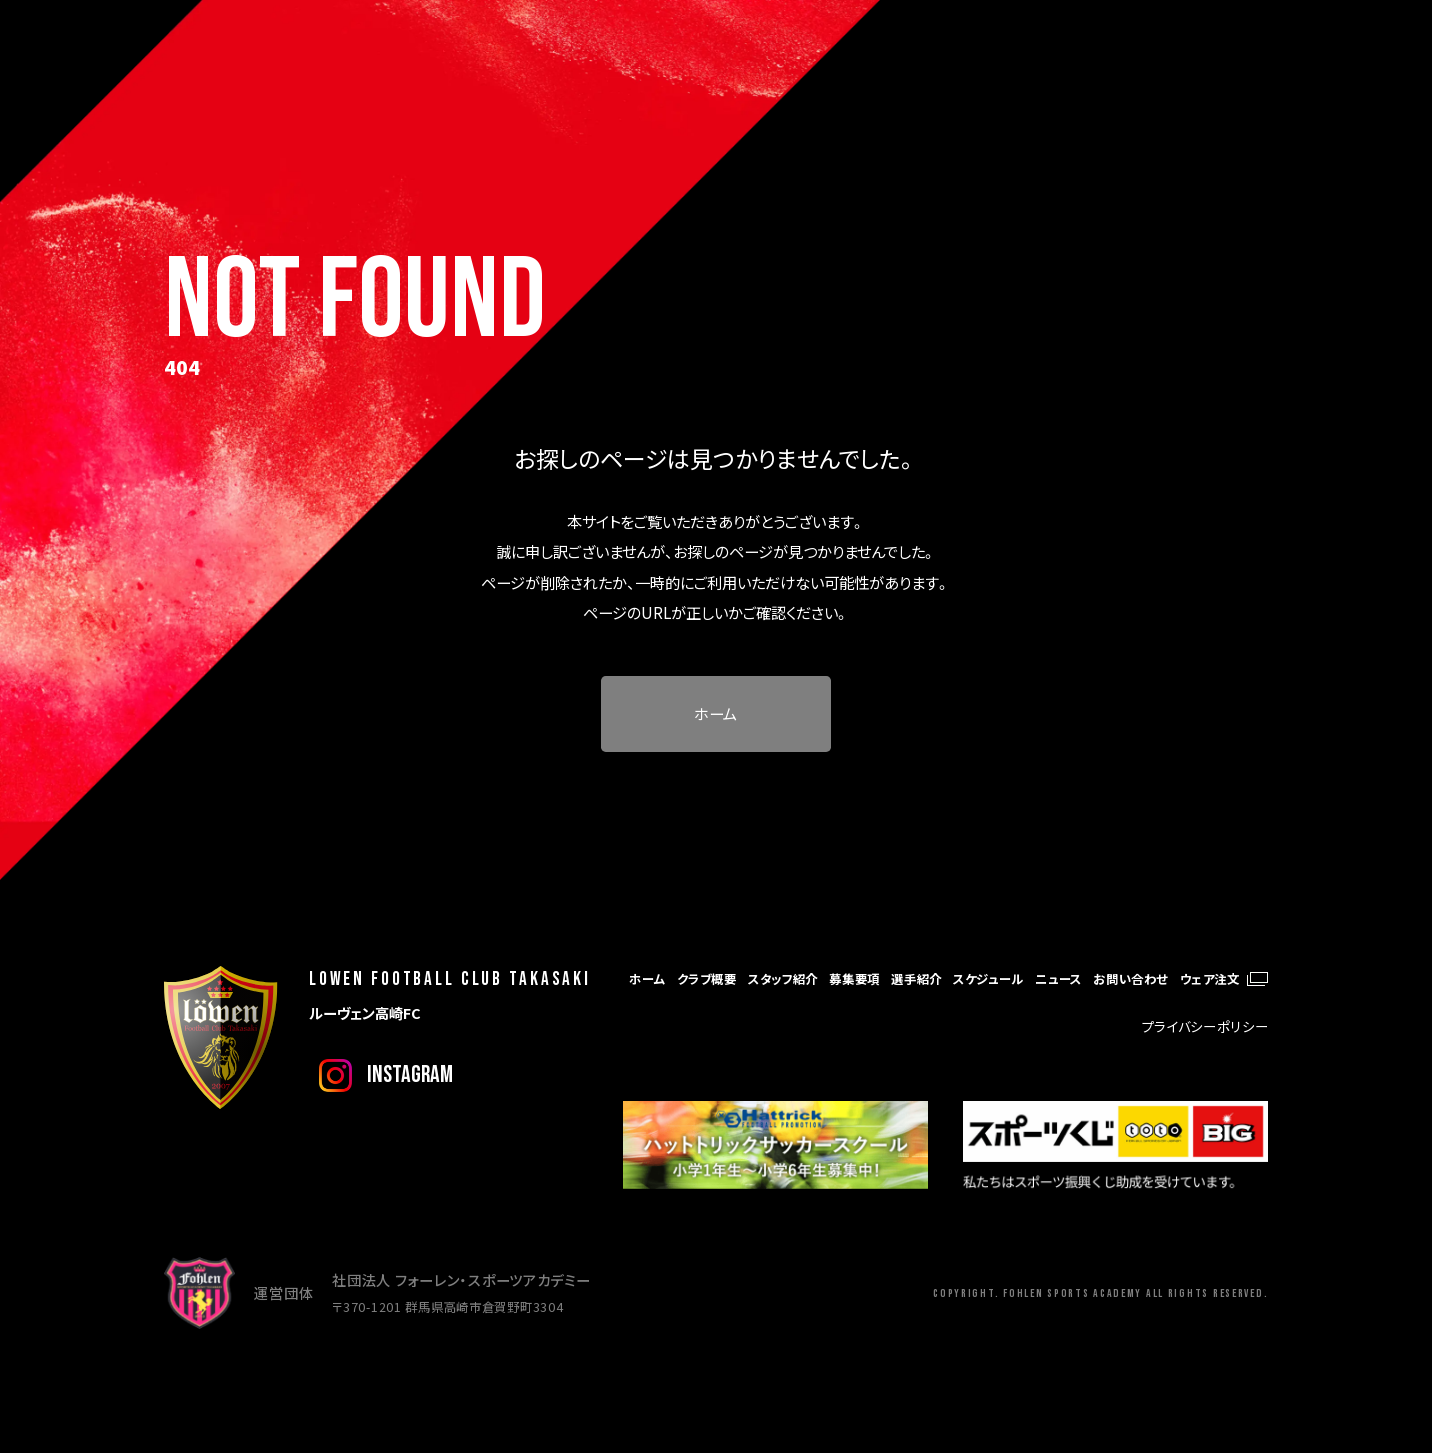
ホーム (715, 713)
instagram (410, 1075)
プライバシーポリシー (1205, 1026)
